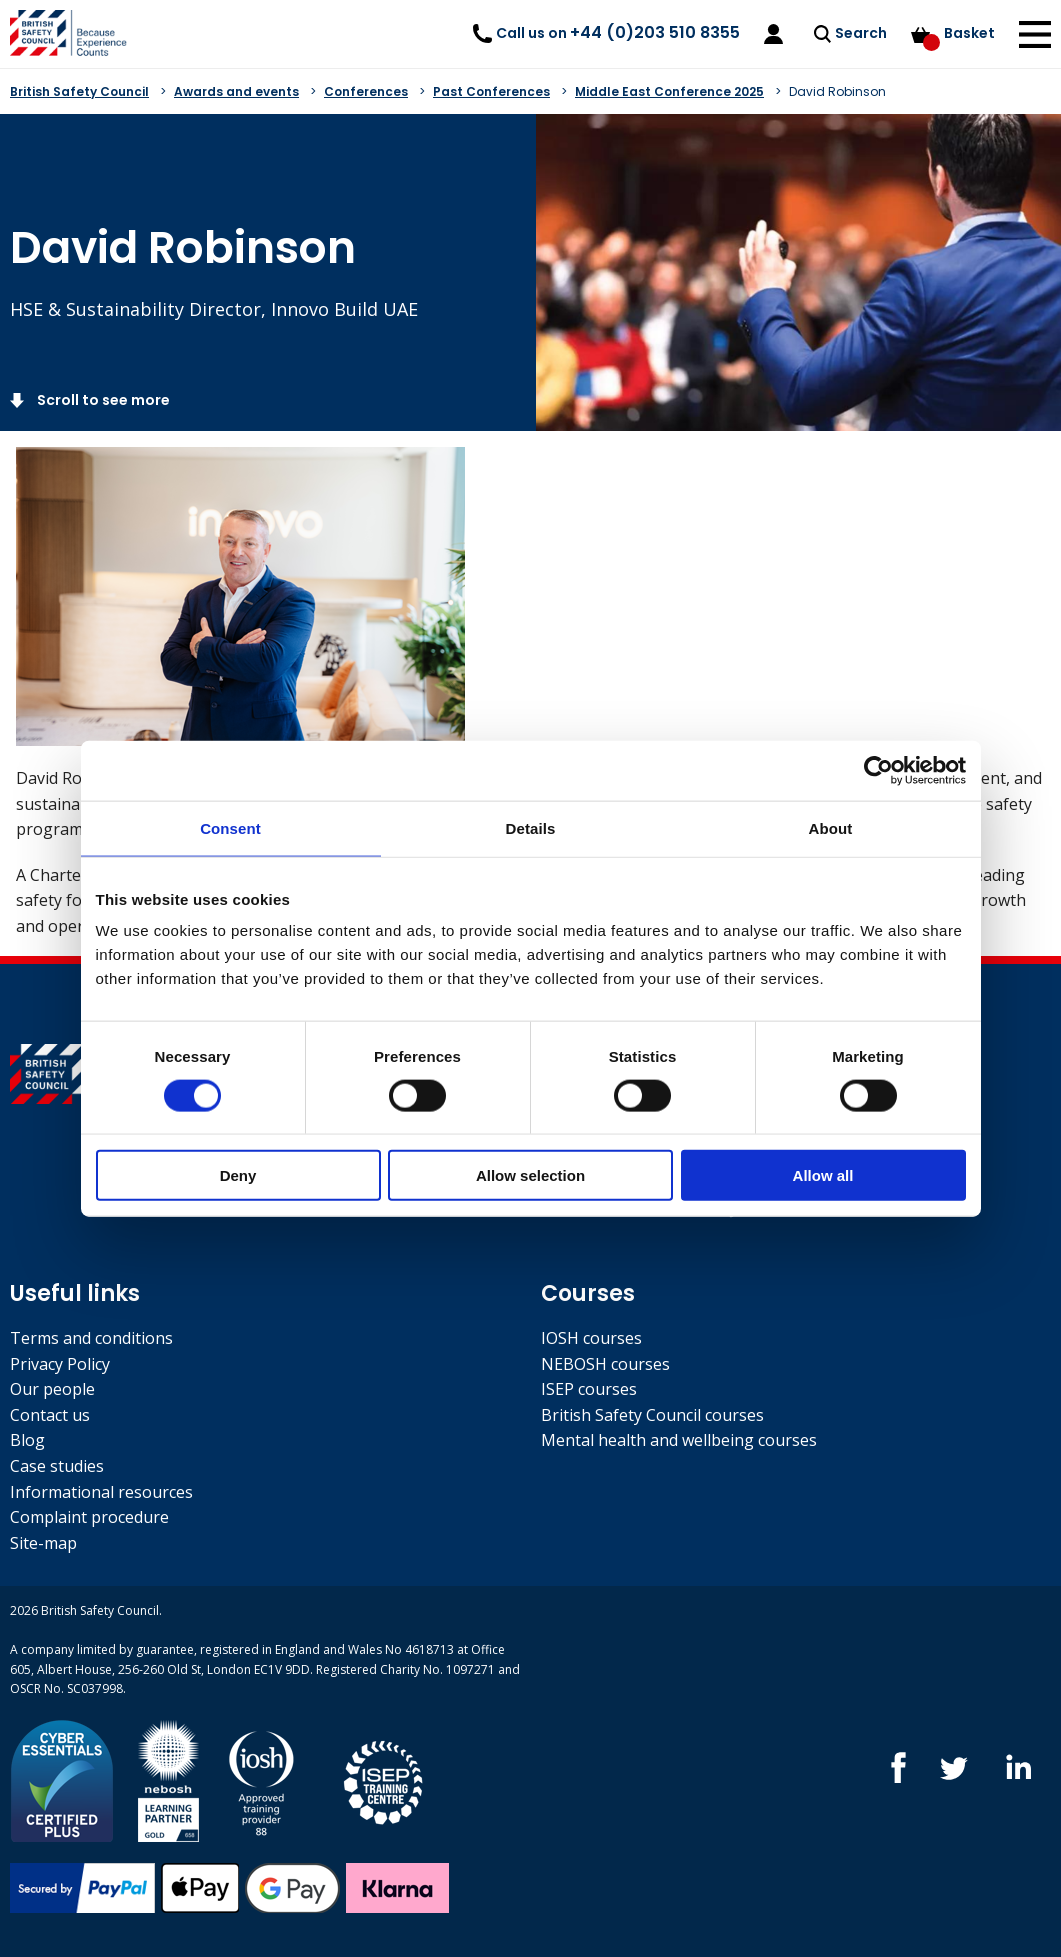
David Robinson (837, 91)
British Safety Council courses (652, 1415)
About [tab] (831, 827)
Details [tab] (531, 827)
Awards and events (236, 91)
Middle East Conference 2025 (669, 91)
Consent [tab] (230, 827)
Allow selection (530, 1175)
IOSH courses (591, 1338)
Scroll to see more (102, 400)
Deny (238, 1175)
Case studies (57, 1466)
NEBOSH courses (605, 1364)
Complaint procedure (89, 1517)
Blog (27, 1440)
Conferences (366, 91)
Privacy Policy (60, 1364)
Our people (52, 1389)
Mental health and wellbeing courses (679, 1440)
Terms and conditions (91, 1338)
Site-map (43, 1543)
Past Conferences (491, 91)
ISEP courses (589, 1389)
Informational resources (101, 1492)
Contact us (50, 1415)
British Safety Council (79, 91)
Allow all (823, 1175)
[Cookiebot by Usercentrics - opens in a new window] (878, 770)
